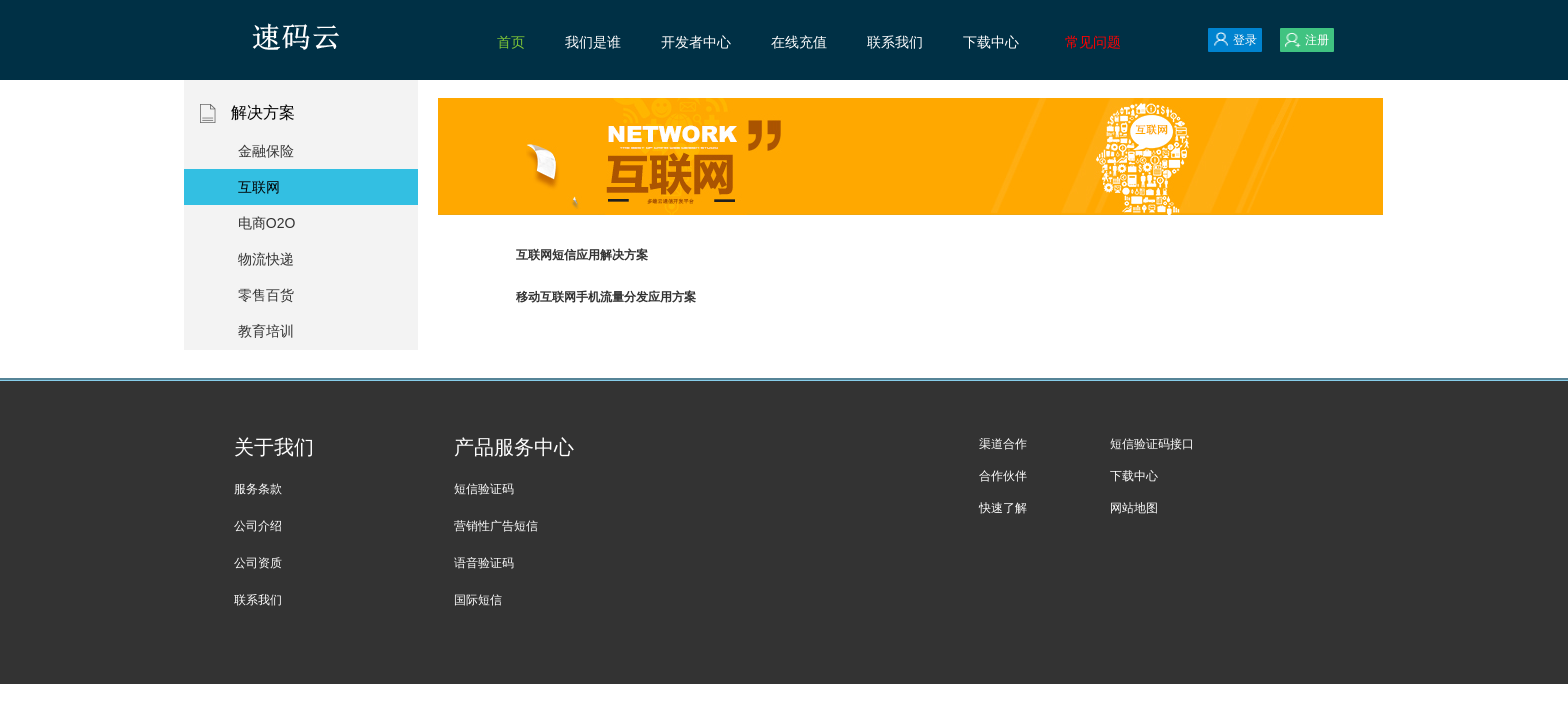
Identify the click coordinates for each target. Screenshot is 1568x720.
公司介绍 (258, 526)
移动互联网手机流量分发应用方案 (606, 297)
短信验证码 (484, 489)
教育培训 (266, 331)
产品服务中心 (514, 447)
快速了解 (1003, 508)
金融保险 (266, 151)
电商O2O (267, 223)
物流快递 (266, 259)
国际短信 (478, 600)
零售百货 (266, 295)
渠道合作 (1003, 444)
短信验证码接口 (1152, 444)
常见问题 (1093, 42)
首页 (511, 42)
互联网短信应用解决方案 (582, 255)
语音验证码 (484, 563)
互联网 (259, 187)
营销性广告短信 (496, 526)
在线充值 (799, 42)
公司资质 (258, 563)
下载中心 (991, 42)
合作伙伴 (1003, 476)
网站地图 (1134, 508)
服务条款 (258, 489)
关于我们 (274, 447)
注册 (1307, 40)
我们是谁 (593, 42)
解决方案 (301, 113)
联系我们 (895, 42)
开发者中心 (696, 42)
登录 (1235, 40)
